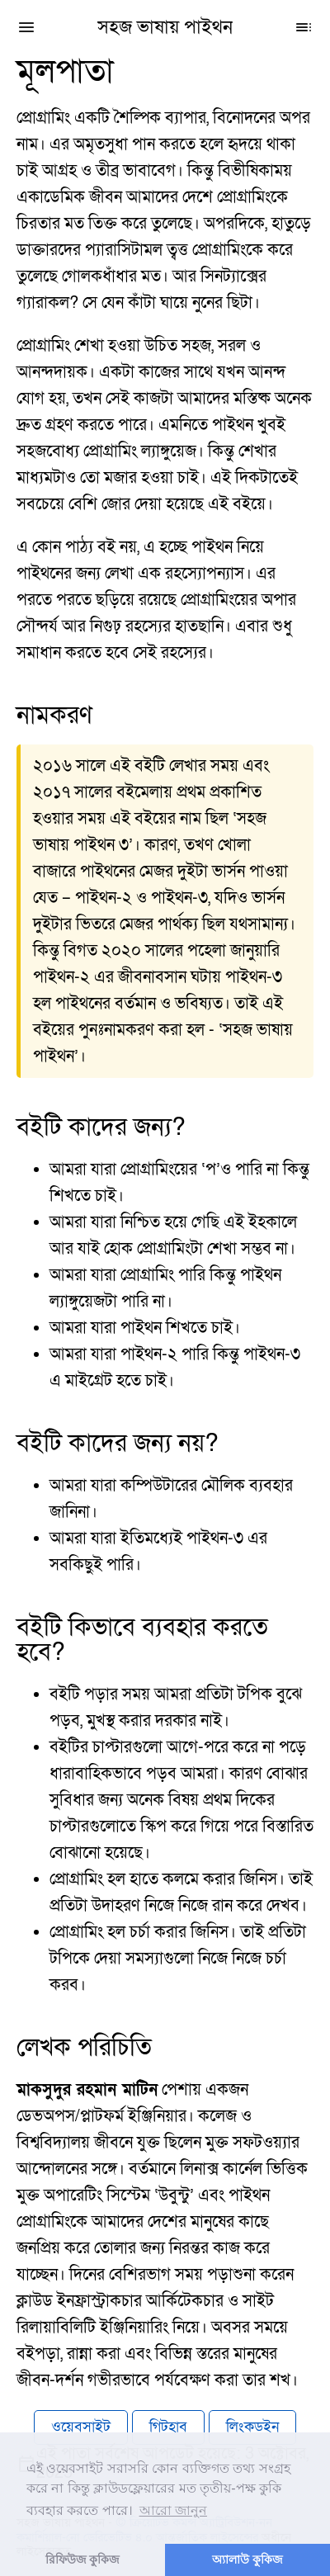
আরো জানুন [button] (173, 2510)
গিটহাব (168, 2427)
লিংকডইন (252, 2427)
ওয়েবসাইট (81, 2427)
